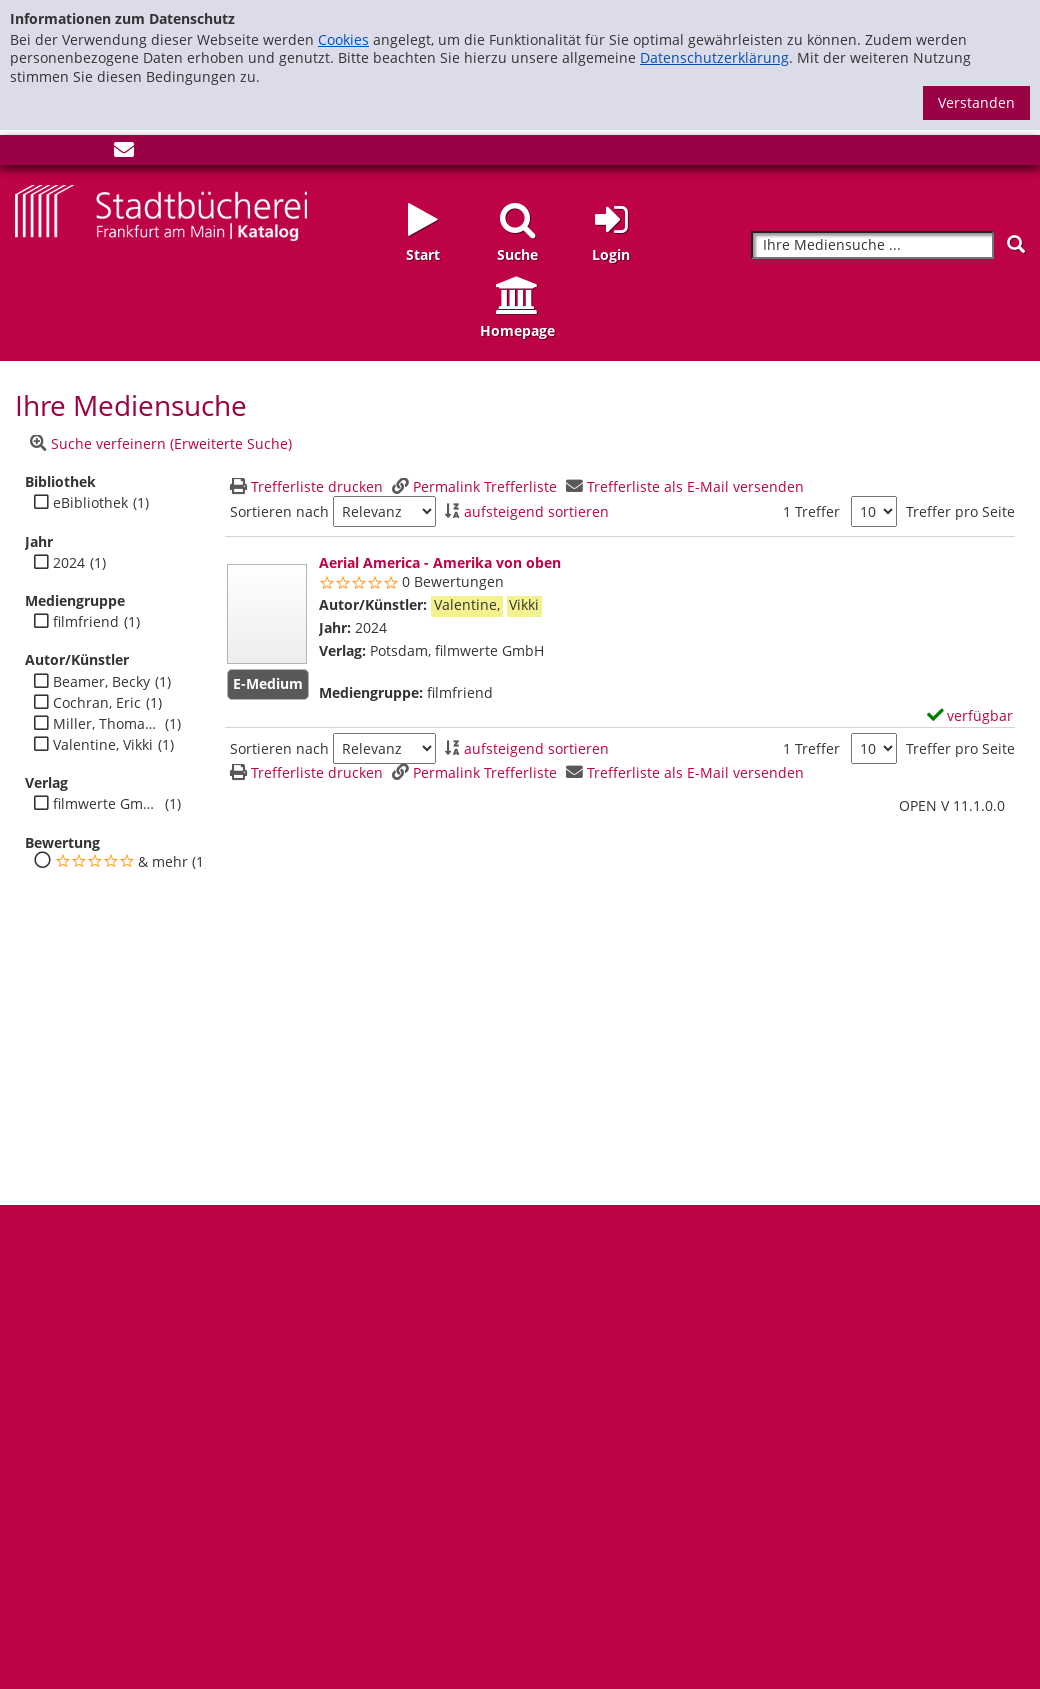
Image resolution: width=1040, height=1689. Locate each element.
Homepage (517, 330)
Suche (517, 254)
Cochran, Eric (97, 703)
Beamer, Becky (101, 682)
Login (611, 254)
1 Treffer (811, 511)
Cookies (343, 39)
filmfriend (86, 622)
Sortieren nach (279, 512)
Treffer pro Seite (960, 512)
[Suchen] (1016, 244)
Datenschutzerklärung (714, 57)
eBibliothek (90, 503)
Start (423, 254)
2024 (69, 563)
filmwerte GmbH (106, 804)
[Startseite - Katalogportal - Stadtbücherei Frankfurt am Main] (161, 211)
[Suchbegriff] (872, 245)
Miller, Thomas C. (106, 724)
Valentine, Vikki (103, 745)
